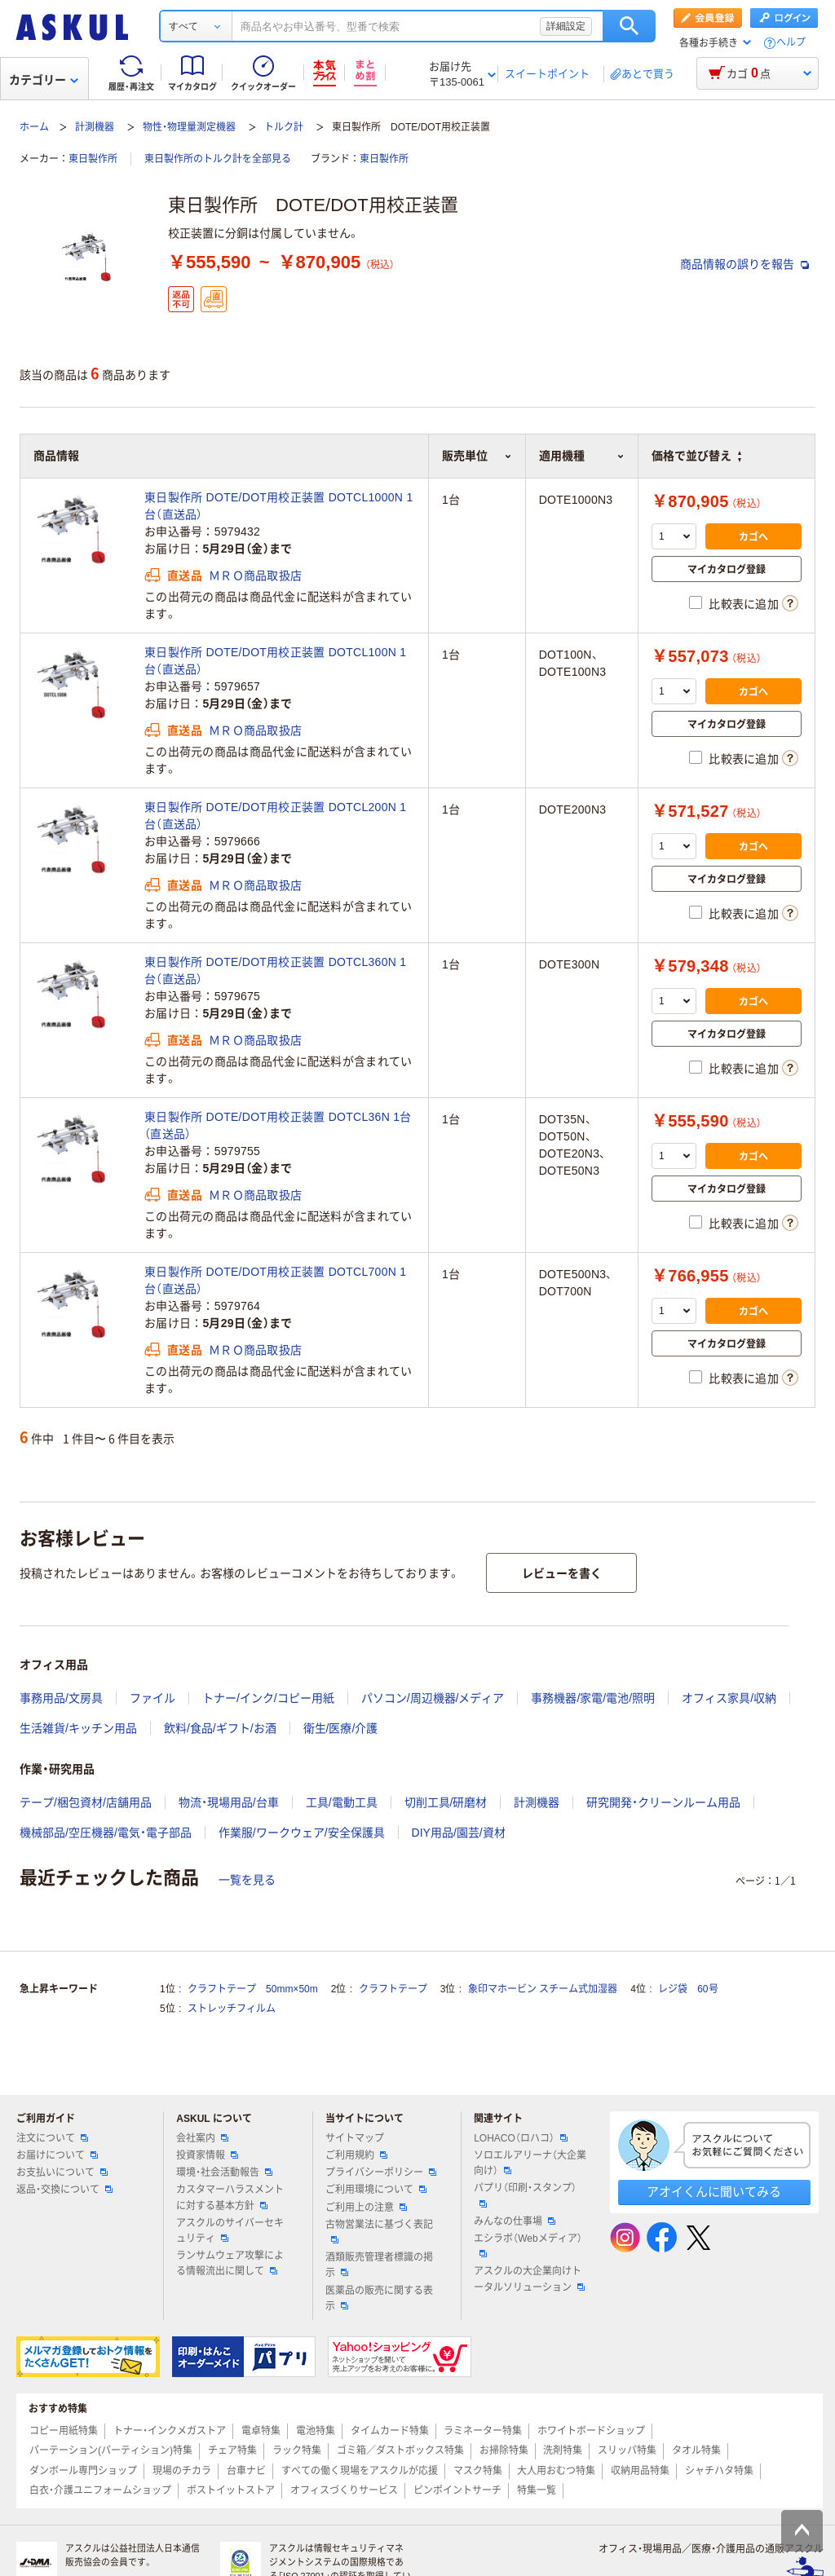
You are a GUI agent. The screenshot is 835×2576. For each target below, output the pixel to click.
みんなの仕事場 (514, 2221)
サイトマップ (354, 2138)
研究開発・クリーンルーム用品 (663, 1802)
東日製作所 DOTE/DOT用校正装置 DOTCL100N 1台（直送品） (275, 661)
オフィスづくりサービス (344, 2490)
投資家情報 (207, 2155)
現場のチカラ (181, 2471)
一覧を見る (247, 1879)
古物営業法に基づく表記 (379, 2231)
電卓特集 (261, 2431)
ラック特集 (296, 2450)
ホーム (34, 127)
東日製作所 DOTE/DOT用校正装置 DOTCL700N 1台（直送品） (275, 1280)
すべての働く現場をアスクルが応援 (359, 2471)
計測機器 (94, 127)
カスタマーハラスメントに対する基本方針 (230, 2197)
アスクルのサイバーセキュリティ (230, 2230)
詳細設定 (565, 26)
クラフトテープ (393, 1989)
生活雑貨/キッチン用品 (78, 1728)
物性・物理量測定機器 (189, 127)
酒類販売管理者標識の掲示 (379, 2265)
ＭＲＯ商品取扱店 (255, 575)
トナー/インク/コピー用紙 (268, 1698)
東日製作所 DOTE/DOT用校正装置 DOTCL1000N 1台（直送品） (278, 506)
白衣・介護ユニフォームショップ (100, 2490)
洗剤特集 (562, 2450)
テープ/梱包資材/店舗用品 (86, 1802)
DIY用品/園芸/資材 (459, 1832)
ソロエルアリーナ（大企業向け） (530, 2163)
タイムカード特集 (390, 2431)
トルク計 (283, 127)
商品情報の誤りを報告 (744, 264)
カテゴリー (43, 79)
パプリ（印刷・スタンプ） (525, 2194)
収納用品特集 (640, 2471)
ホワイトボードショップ (591, 2431)
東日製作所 (92, 159)
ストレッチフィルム (232, 2008)
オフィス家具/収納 (729, 1698)
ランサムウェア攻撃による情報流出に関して (230, 2263)
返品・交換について (64, 2189)
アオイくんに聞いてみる (714, 2192)
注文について (52, 2138)
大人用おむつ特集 (556, 2471)
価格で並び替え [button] (696, 455)
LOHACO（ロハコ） (521, 2138)
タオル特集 (696, 2450)
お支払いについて (62, 2172)
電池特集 (315, 2431)
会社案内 (202, 2138)
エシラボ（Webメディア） (527, 2245)
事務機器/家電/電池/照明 (593, 1698)
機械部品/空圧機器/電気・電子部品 (106, 1832)
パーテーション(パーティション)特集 (110, 2450)
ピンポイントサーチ (457, 2490)
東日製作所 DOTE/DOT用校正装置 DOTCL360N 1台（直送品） (275, 970)
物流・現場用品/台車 (229, 1802)
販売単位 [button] (477, 455)
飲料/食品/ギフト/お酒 (220, 1728)
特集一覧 (536, 2490)
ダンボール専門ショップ (83, 2471)
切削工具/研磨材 (446, 1802)
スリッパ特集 (627, 2450)
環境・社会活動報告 (224, 2172)
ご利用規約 (356, 2155)
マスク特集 (477, 2471)
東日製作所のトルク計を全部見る (217, 159)
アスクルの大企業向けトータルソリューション (529, 2278)
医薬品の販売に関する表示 (379, 2298)
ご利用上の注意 (366, 2207)
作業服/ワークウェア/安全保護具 (302, 1832)
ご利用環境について (375, 2189)
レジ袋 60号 (688, 1989)
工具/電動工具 (342, 1802)
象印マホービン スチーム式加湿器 (542, 1989)
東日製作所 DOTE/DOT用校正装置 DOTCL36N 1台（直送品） (278, 1125)
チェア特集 (232, 2450)
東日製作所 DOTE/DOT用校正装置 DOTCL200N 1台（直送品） (275, 816)
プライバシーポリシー (380, 2172)
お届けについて (57, 2155)
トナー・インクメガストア (169, 2431)
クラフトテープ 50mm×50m (253, 1989)
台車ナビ (246, 2471)
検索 (629, 26)
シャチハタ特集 (719, 2471)
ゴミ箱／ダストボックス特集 (400, 2450)
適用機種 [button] (582, 455)
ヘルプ (791, 42)
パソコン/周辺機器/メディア (433, 1698)
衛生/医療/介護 (340, 1728)
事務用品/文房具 (61, 1698)
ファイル (152, 1698)
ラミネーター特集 (483, 2431)
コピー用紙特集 (63, 2431)
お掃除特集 (503, 2450)
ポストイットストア (231, 2490)
